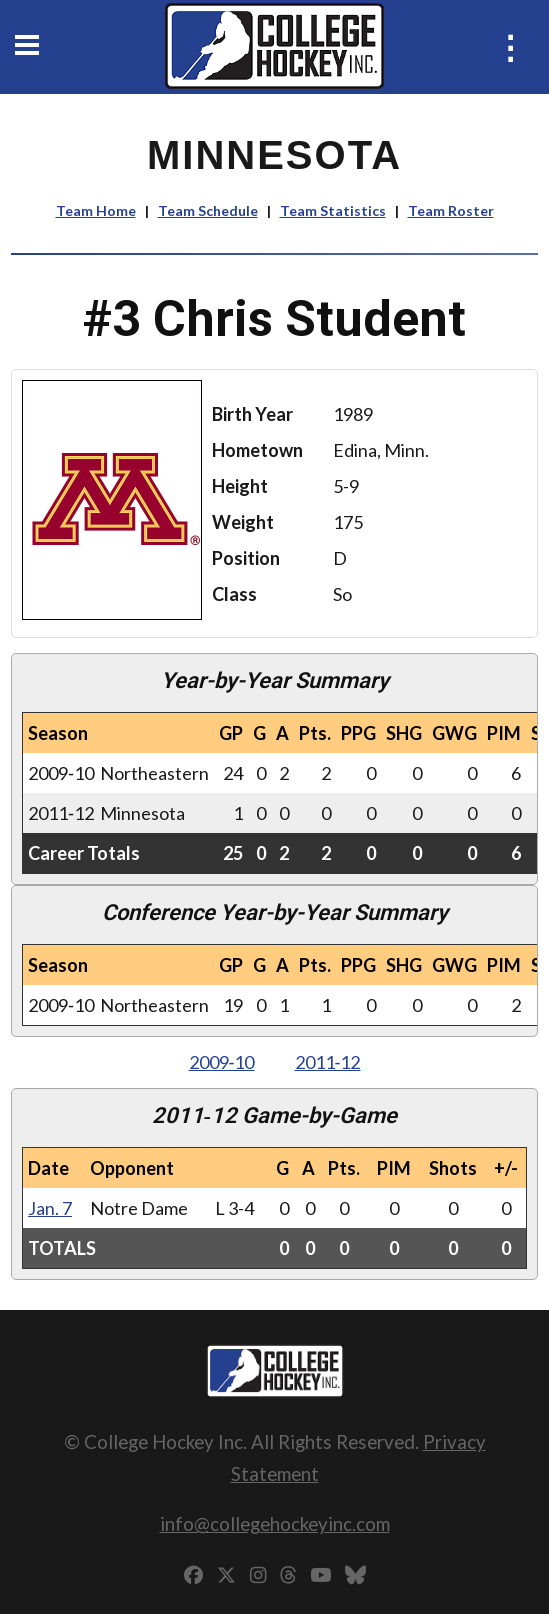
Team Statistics (333, 210)
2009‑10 (222, 1062)
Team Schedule (208, 210)
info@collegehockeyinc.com (275, 1523)
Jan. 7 (50, 1208)
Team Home (96, 210)
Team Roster (451, 210)
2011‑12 (328, 1062)
